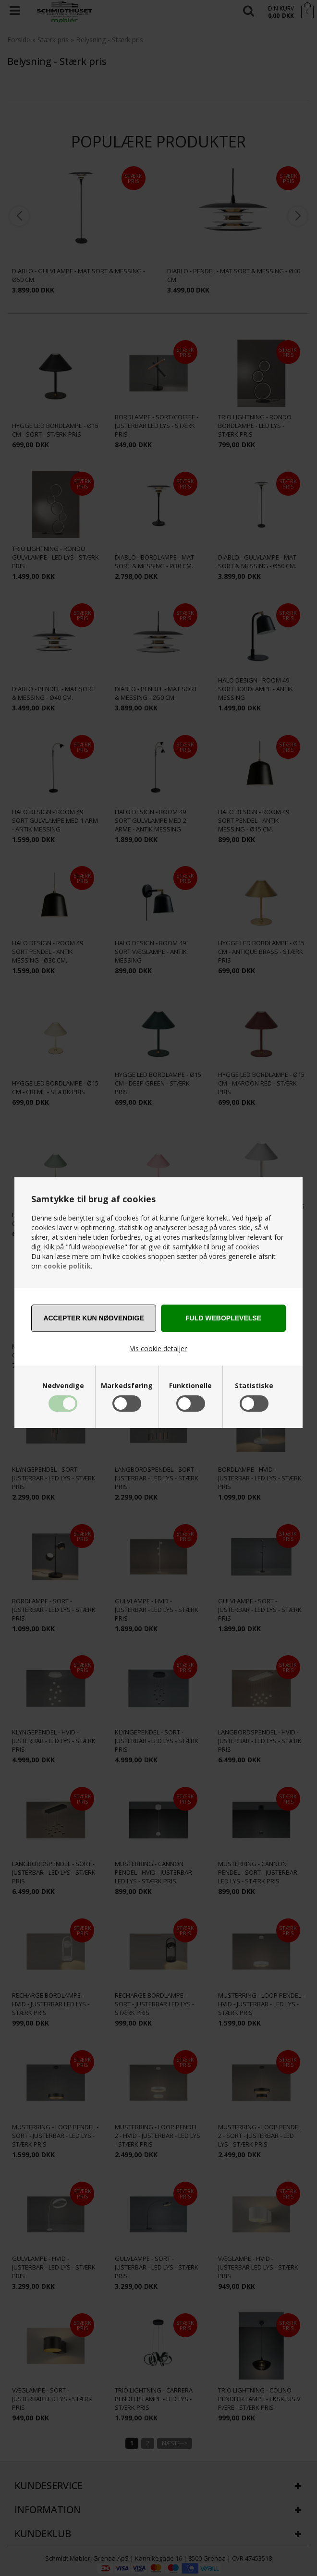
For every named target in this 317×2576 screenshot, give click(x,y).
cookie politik (67, 1265)
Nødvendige (63, 1385)
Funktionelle (190, 1385)
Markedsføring (127, 1385)
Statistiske (254, 1385)
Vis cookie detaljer (158, 1348)
